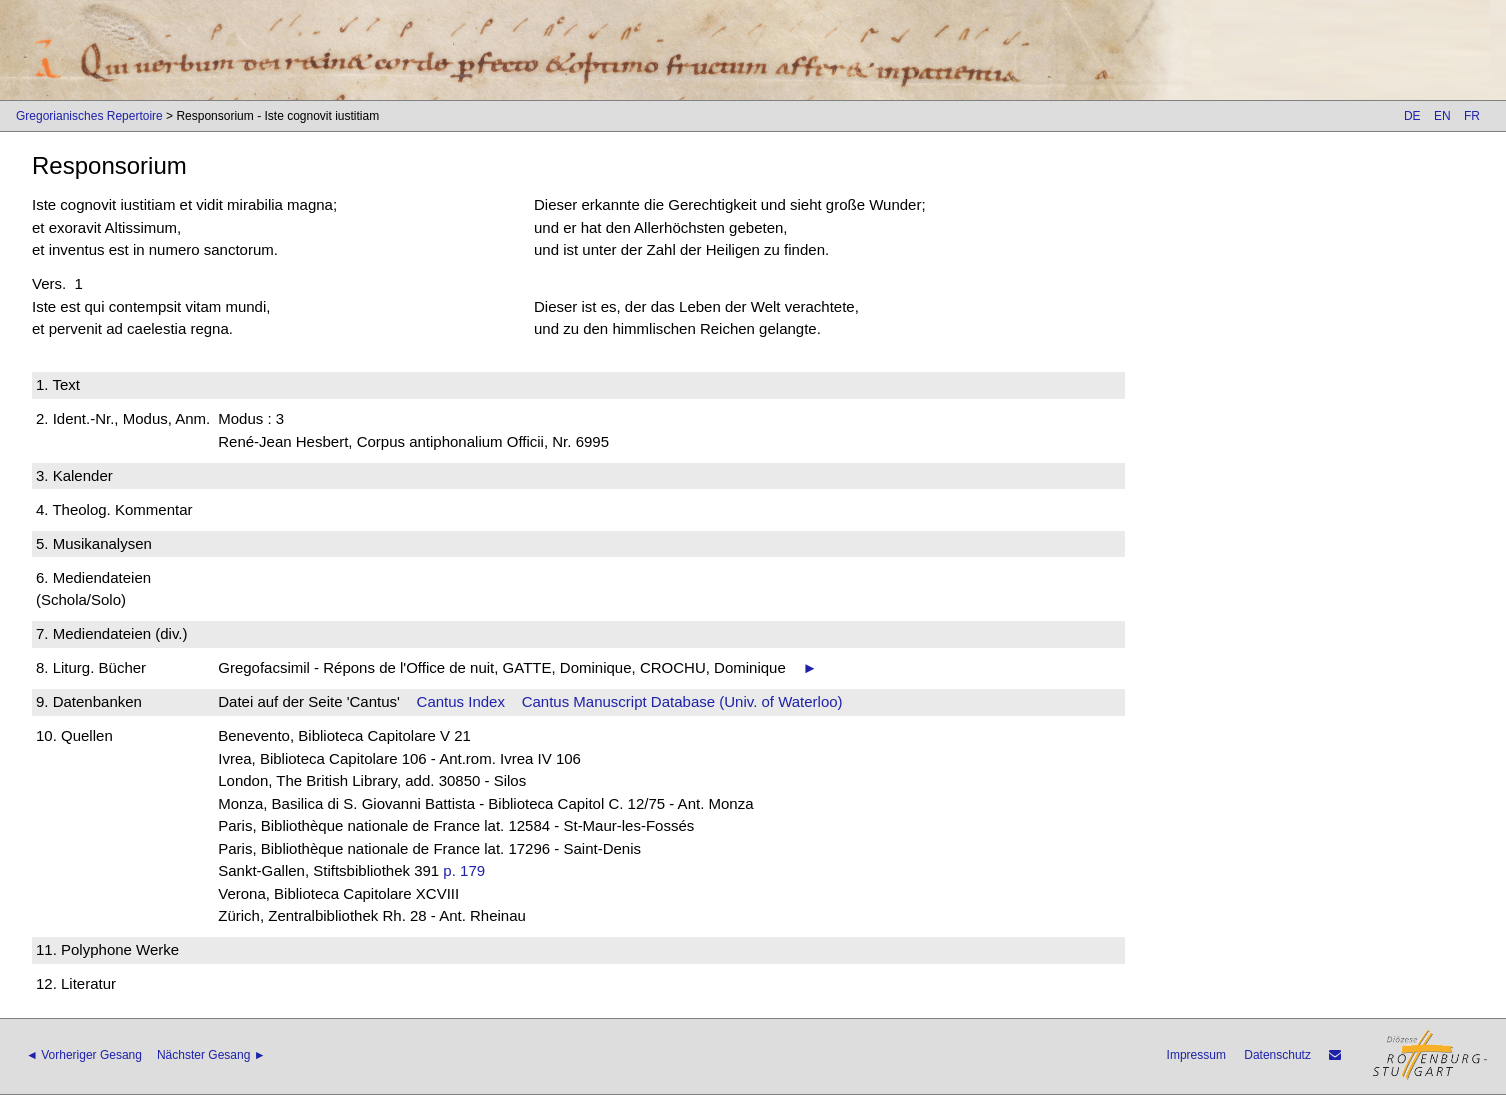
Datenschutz (1277, 1055)
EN (1442, 116)
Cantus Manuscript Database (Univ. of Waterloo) (682, 701)
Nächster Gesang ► (211, 1055)
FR (1472, 116)
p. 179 (464, 870)
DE (1412, 116)
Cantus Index (461, 701)
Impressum (1196, 1055)
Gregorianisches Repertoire (89, 116)
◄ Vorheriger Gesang (84, 1055)
